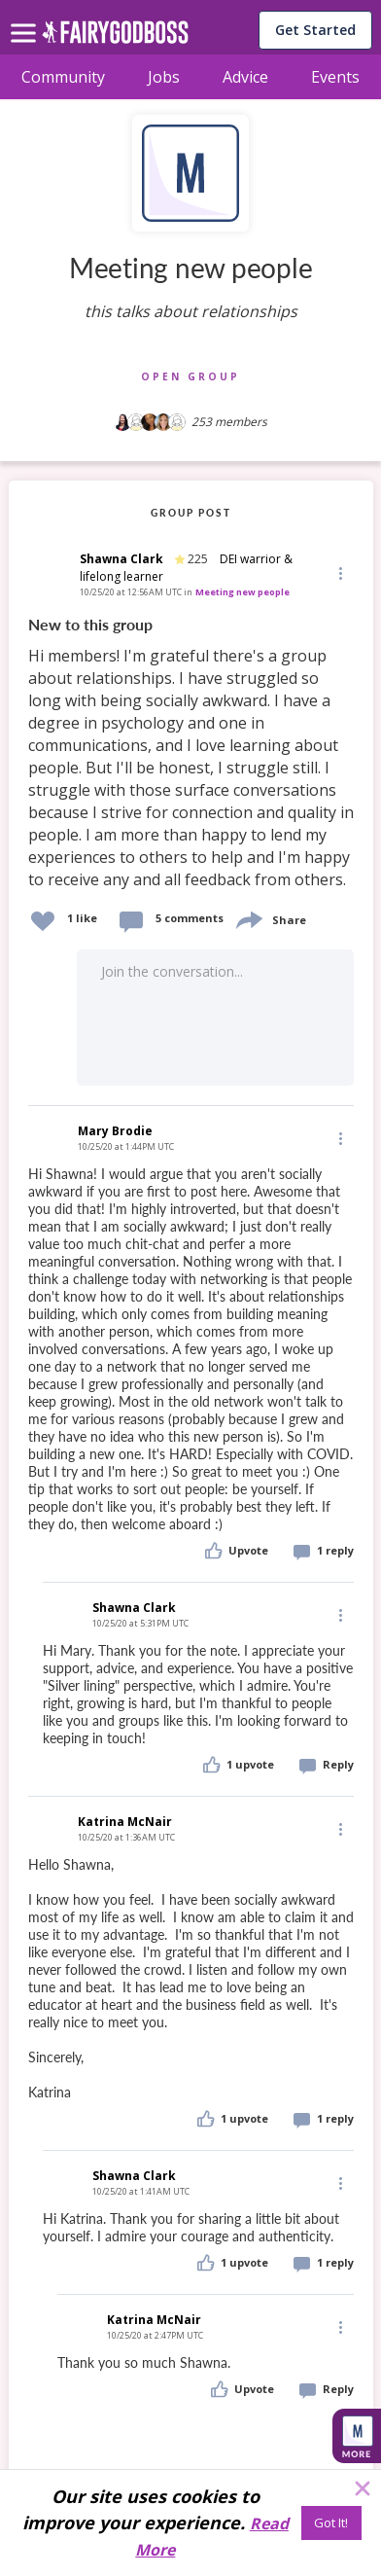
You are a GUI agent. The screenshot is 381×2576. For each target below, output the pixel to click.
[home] (115, 37)
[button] (339, 572)
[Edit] (339, 572)
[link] (191, 753)
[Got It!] (331, 2523)
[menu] (26, 17)
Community (63, 77)
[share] (247, 918)
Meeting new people (242, 592)
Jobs (164, 77)
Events (335, 77)
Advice (245, 77)
